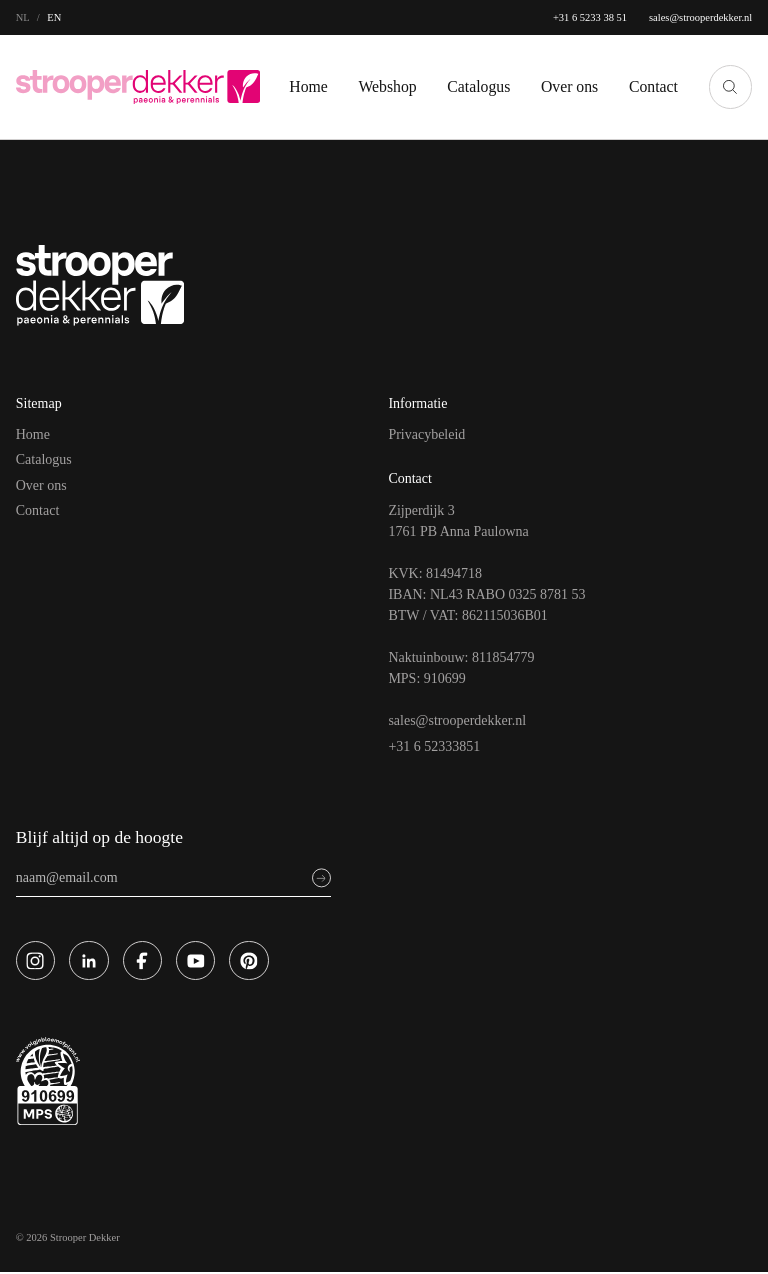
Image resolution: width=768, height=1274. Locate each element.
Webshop (365, 74)
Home (277, 74)
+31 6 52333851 (438, 746)
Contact (649, 74)
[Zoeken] (730, 87)
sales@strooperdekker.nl (687, 17)
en (54, 17)
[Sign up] (321, 879)
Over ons (44, 485)
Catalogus (466, 74)
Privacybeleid (430, 434)
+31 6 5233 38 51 (562, 17)
